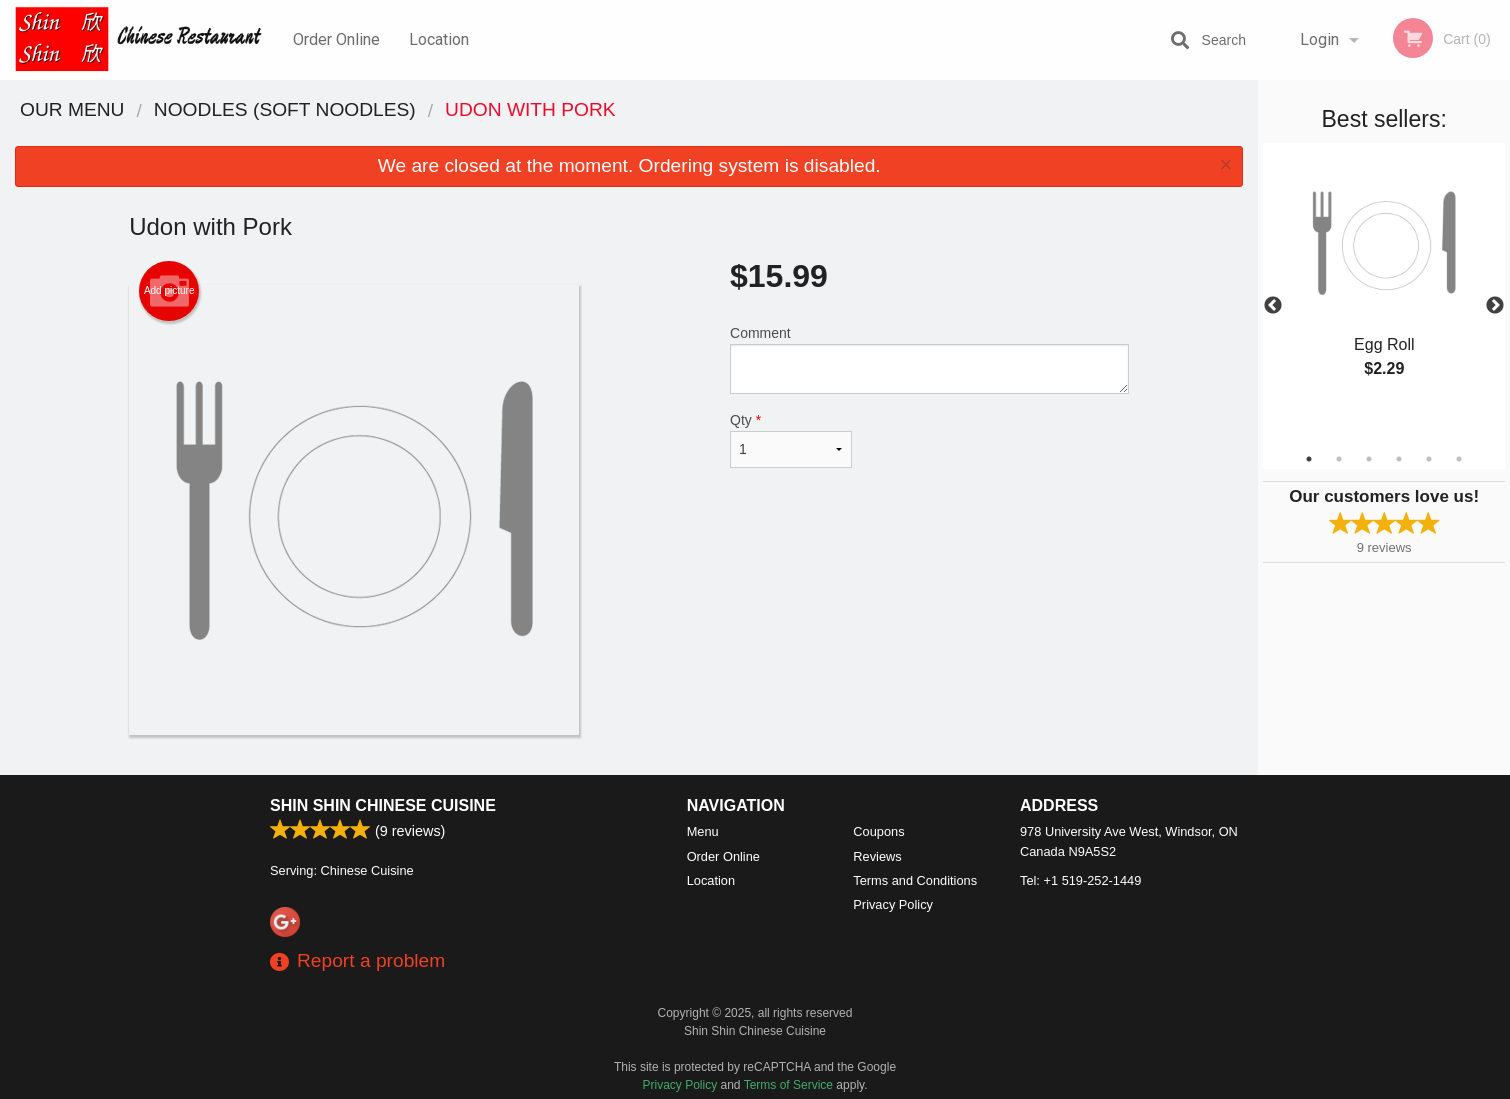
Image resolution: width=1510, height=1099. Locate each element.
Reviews (877, 856)
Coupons (878, 831)
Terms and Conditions (915, 880)
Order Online (336, 39)
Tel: (1080, 880)
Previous (1273, 306)
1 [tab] (1309, 459)
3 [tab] (1369, 459)
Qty (791, 440)
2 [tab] (1339, 459)
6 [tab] (1459, 459)
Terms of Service (788, 1085)
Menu (703, 831)
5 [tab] (1429, 459)
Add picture (169, 291)
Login (1319, 39)
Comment (929, 359)
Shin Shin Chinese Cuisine (383, 805)
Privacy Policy (893, 904)
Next (1495, 306)
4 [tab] (1399, 459)
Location (439, 39)
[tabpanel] (1384, 282)
